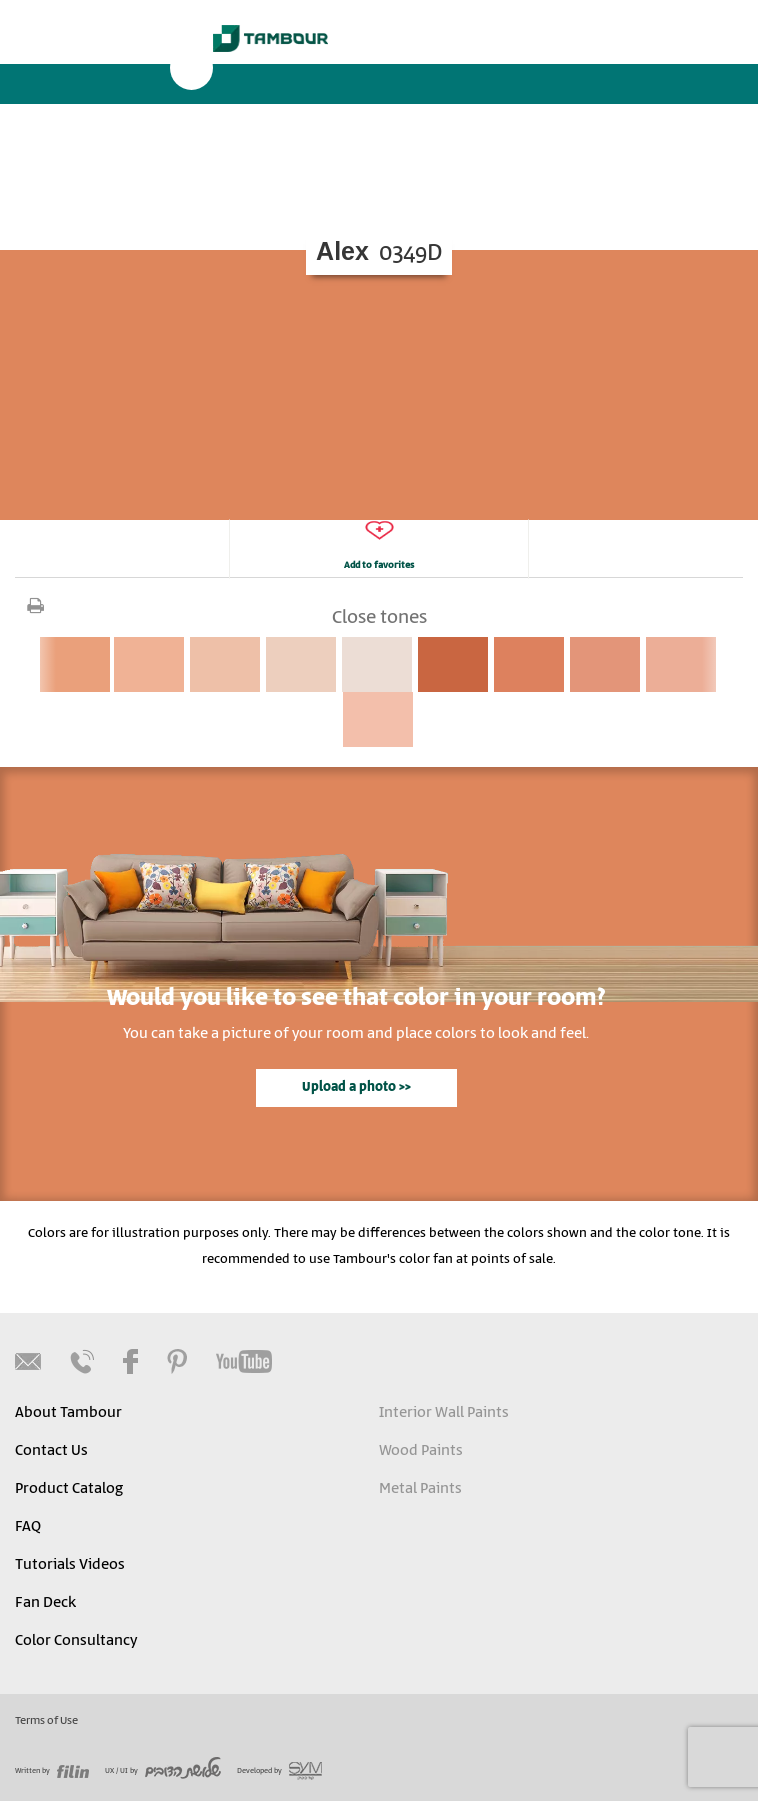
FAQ (28, 1527)
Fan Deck (45, 1603)
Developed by (279, 1771)
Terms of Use (46, 1721)
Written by (52, 1771)
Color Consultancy (76, 1641)
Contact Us (51, 1451)
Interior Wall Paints (444, 1413)
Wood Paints (421, 1451)
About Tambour (68, 1413)
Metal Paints (420, 1489)
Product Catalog (69, 1489)
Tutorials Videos (70, 1565)
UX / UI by (163, 1771)
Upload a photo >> (356, 1087)
